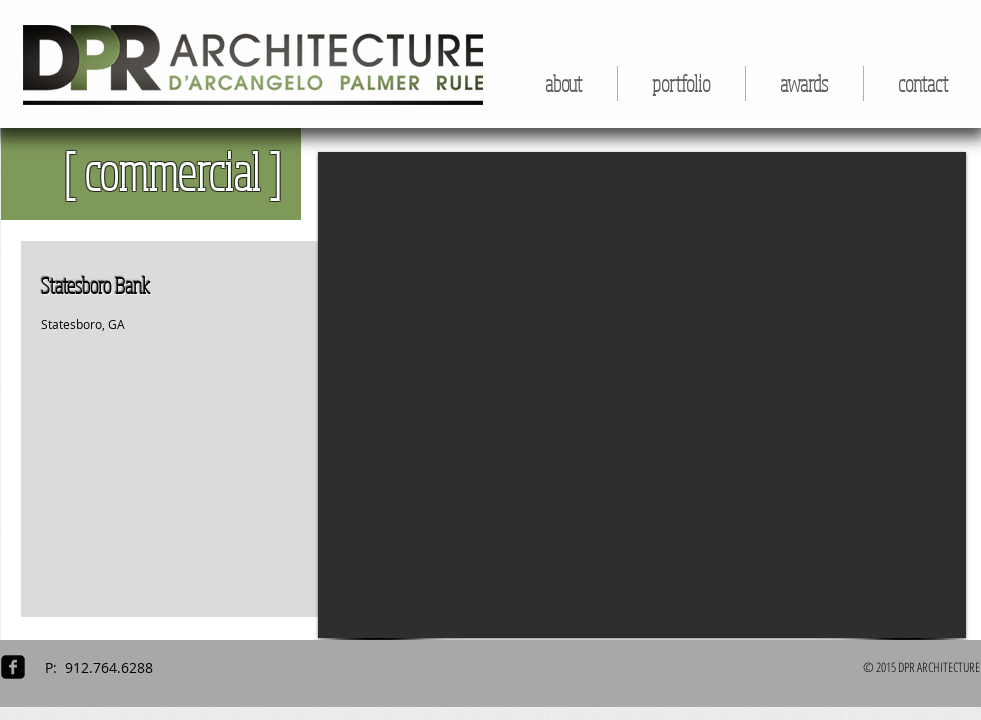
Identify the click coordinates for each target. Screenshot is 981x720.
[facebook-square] (13, 667)
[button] (681, 83)
